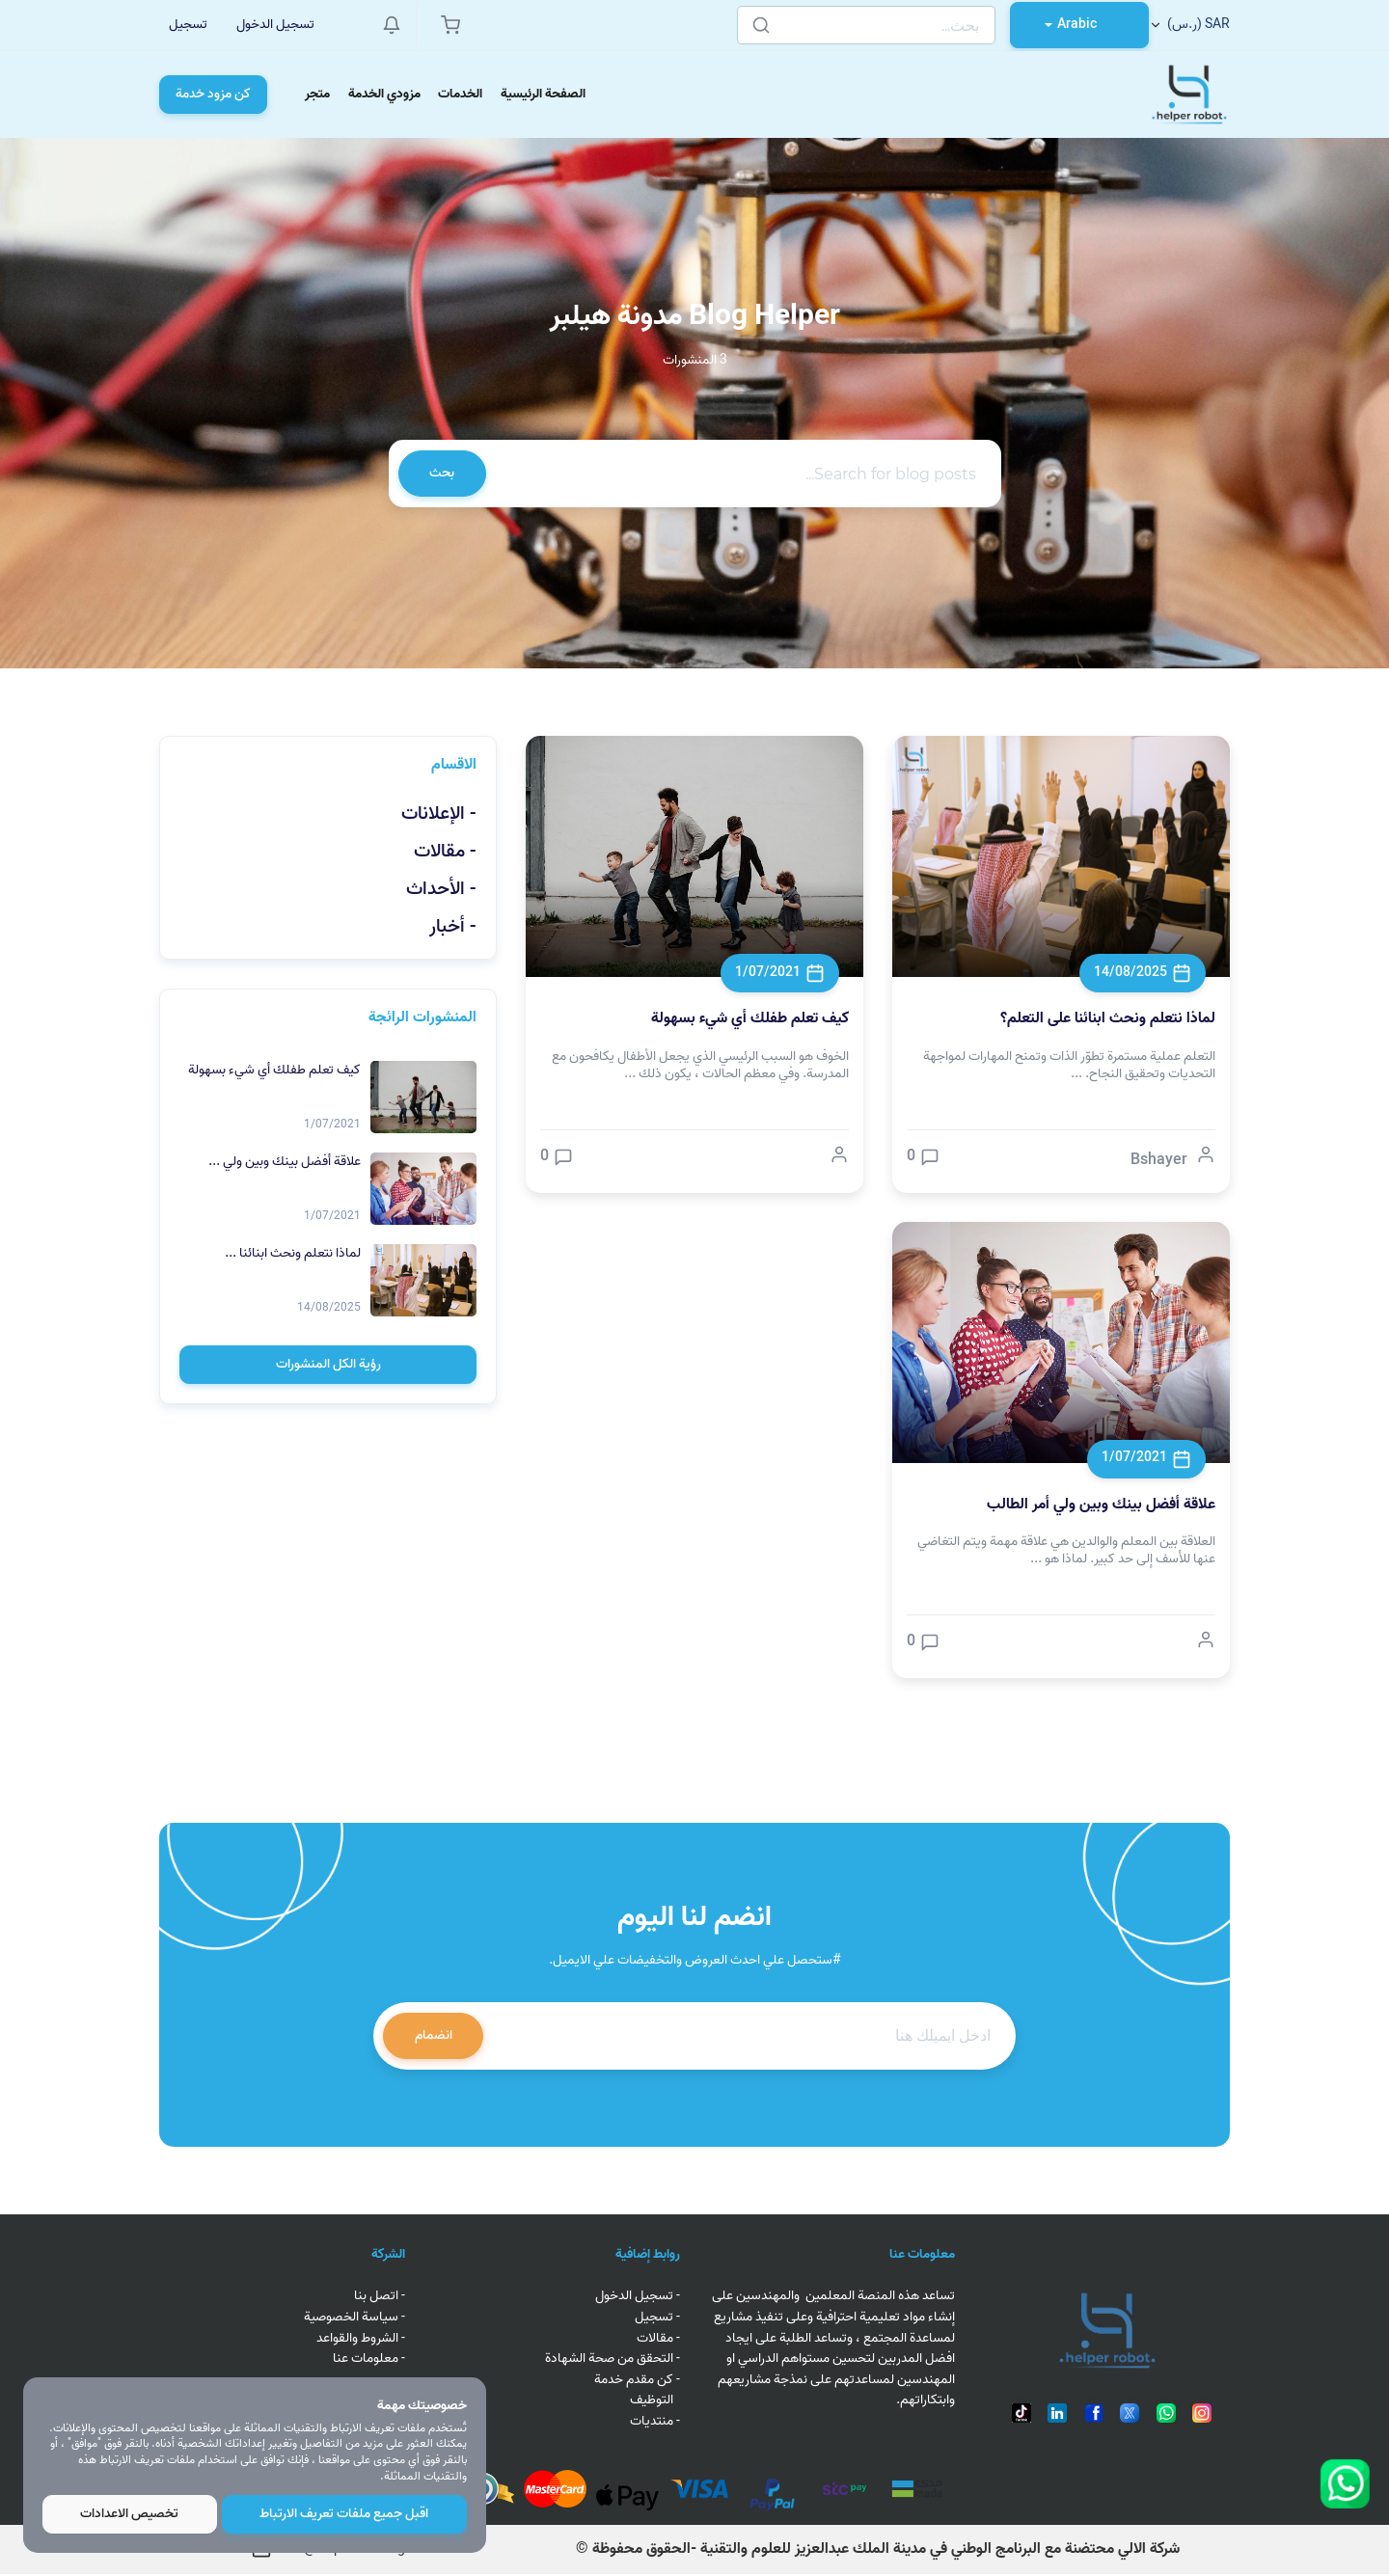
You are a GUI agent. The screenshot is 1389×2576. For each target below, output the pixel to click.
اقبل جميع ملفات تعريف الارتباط (344, 2514)
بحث (442, 475)
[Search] (865, 25)
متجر (318, 95)
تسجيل (188, 25)
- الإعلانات (439, 816)
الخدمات (464, 95)
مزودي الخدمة (386, 95)
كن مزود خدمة (213, 95)
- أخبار (453, 930)
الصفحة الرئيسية (547, 95)
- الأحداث (441, 893)
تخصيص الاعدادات (130, 2514)
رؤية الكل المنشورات (328, 1368)
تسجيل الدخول (275, 25)
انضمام (433, 2037)
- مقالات (445, 854)
